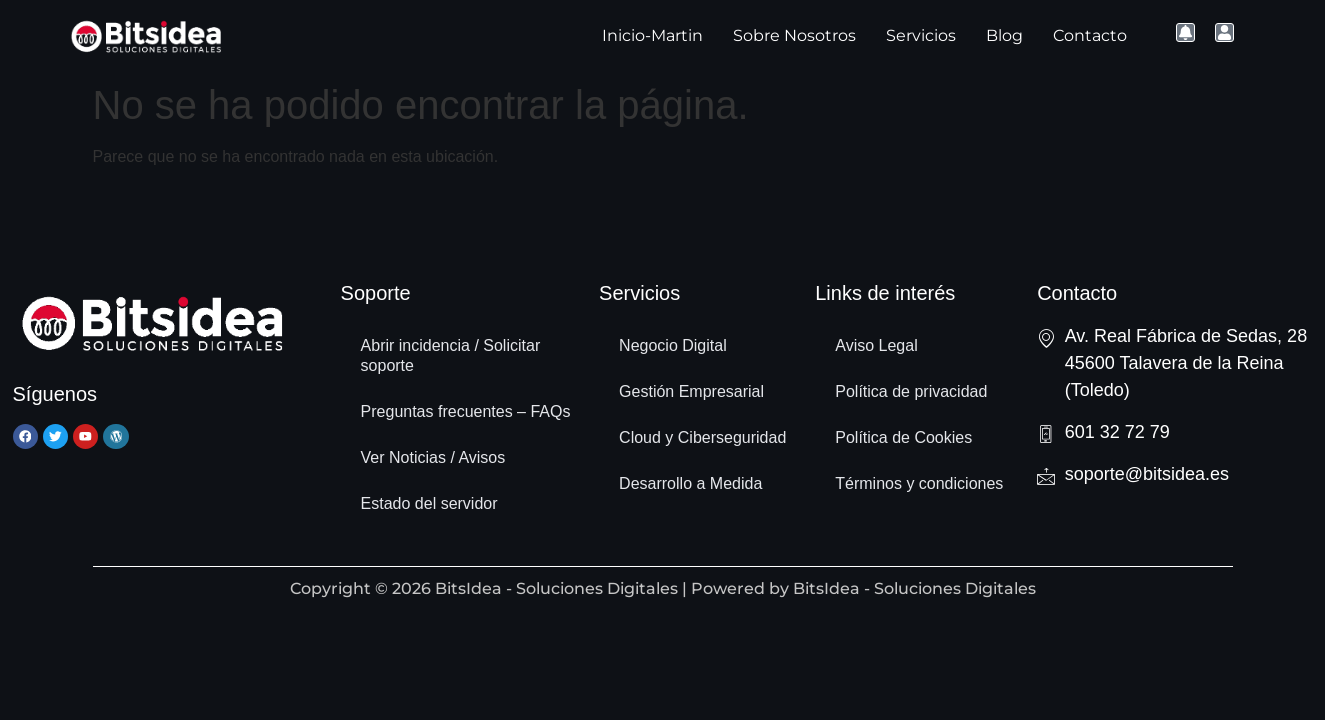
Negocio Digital (673, 345)
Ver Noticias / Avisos (433, 457)
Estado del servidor (429, 503)
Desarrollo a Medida (690, 483)
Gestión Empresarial (691, 391)
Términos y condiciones (919, 483)
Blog (1004, 35)
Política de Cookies (903, 437)
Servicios (921, 35)
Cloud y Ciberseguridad (702, 437)
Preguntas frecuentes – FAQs (466, 411)
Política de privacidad (911, 391)
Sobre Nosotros (794, 35)
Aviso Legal (876, 345)
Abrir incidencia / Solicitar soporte (451, 355)
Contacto (1090, 35)
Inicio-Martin (652, 35)
